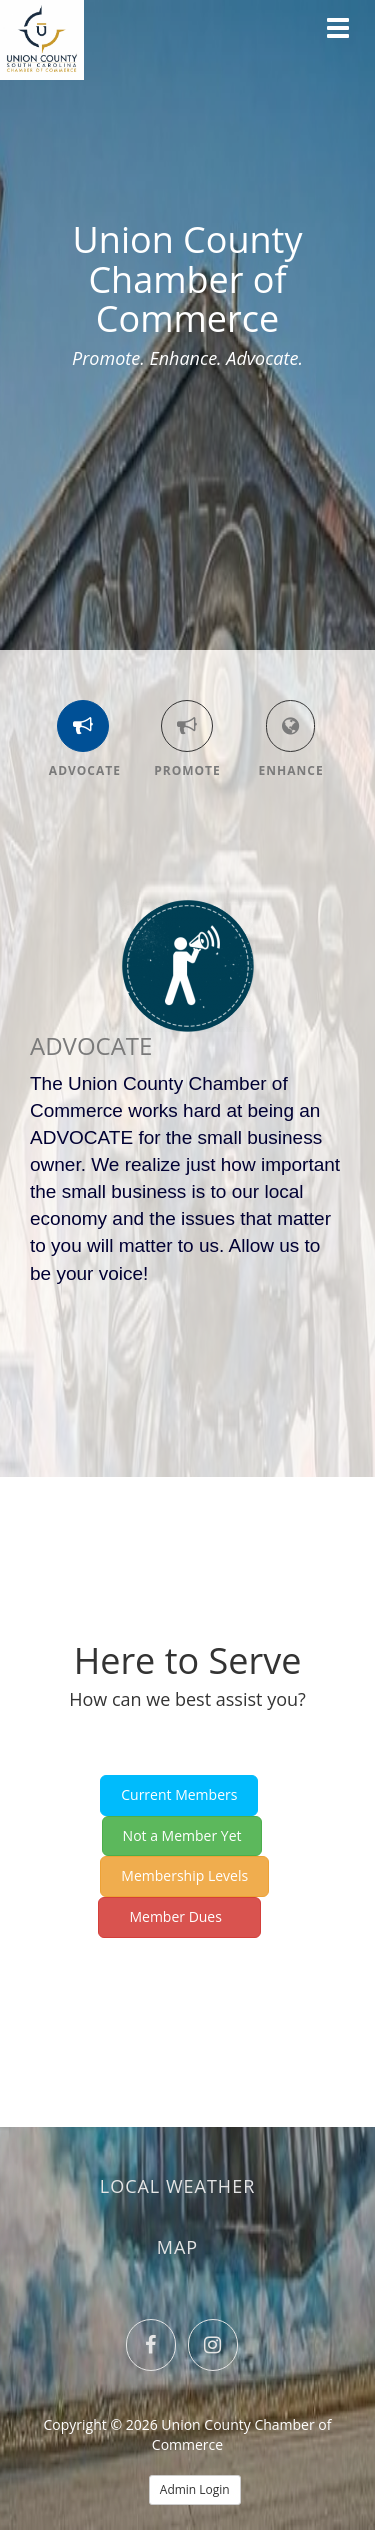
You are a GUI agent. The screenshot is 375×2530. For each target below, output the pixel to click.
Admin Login (195, 2489)
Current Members (179, 1794)
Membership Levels (184, 1875)
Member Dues (180, 1916)
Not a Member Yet (182, 1835)
